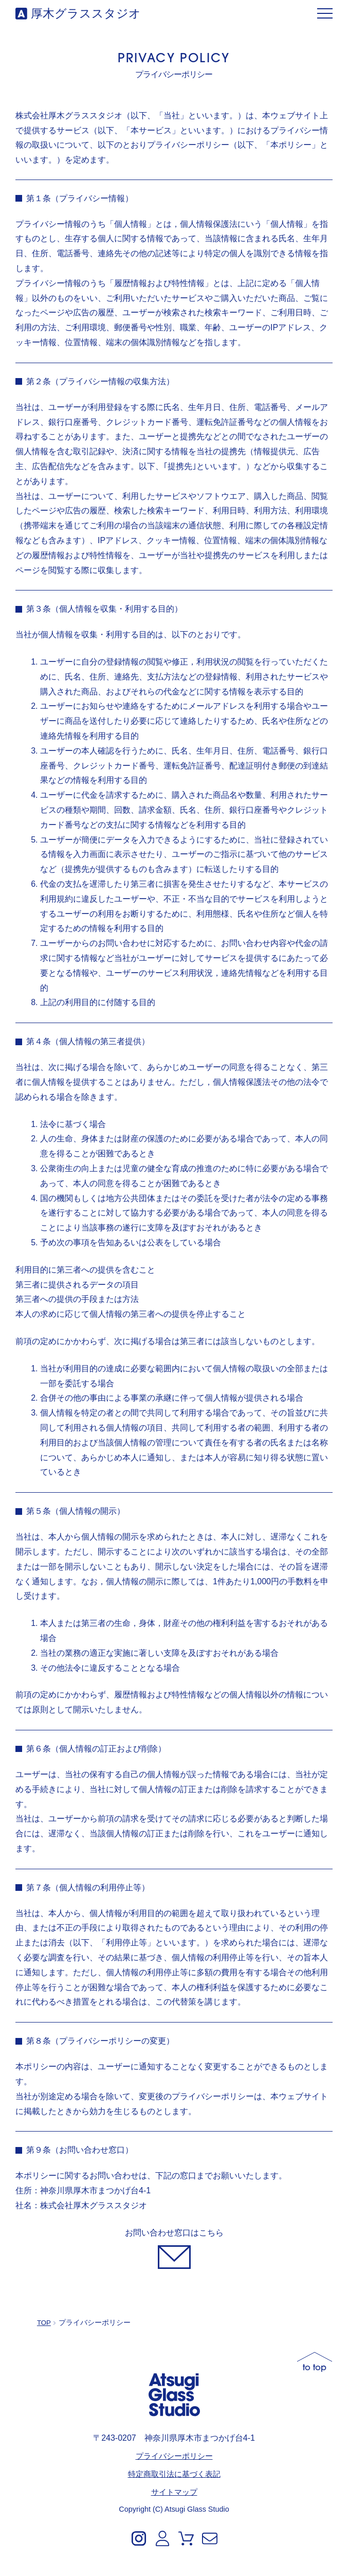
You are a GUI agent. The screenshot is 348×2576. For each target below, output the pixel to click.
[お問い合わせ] (174, 2248)
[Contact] (209, 2538)
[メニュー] (325, 14)
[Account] (162, 2538)
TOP (44, 2323)
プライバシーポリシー (174, 2455)
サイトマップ (174, 2491)
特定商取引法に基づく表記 (174, 2473)
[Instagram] (138, 2538)
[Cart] (186, 2538)
